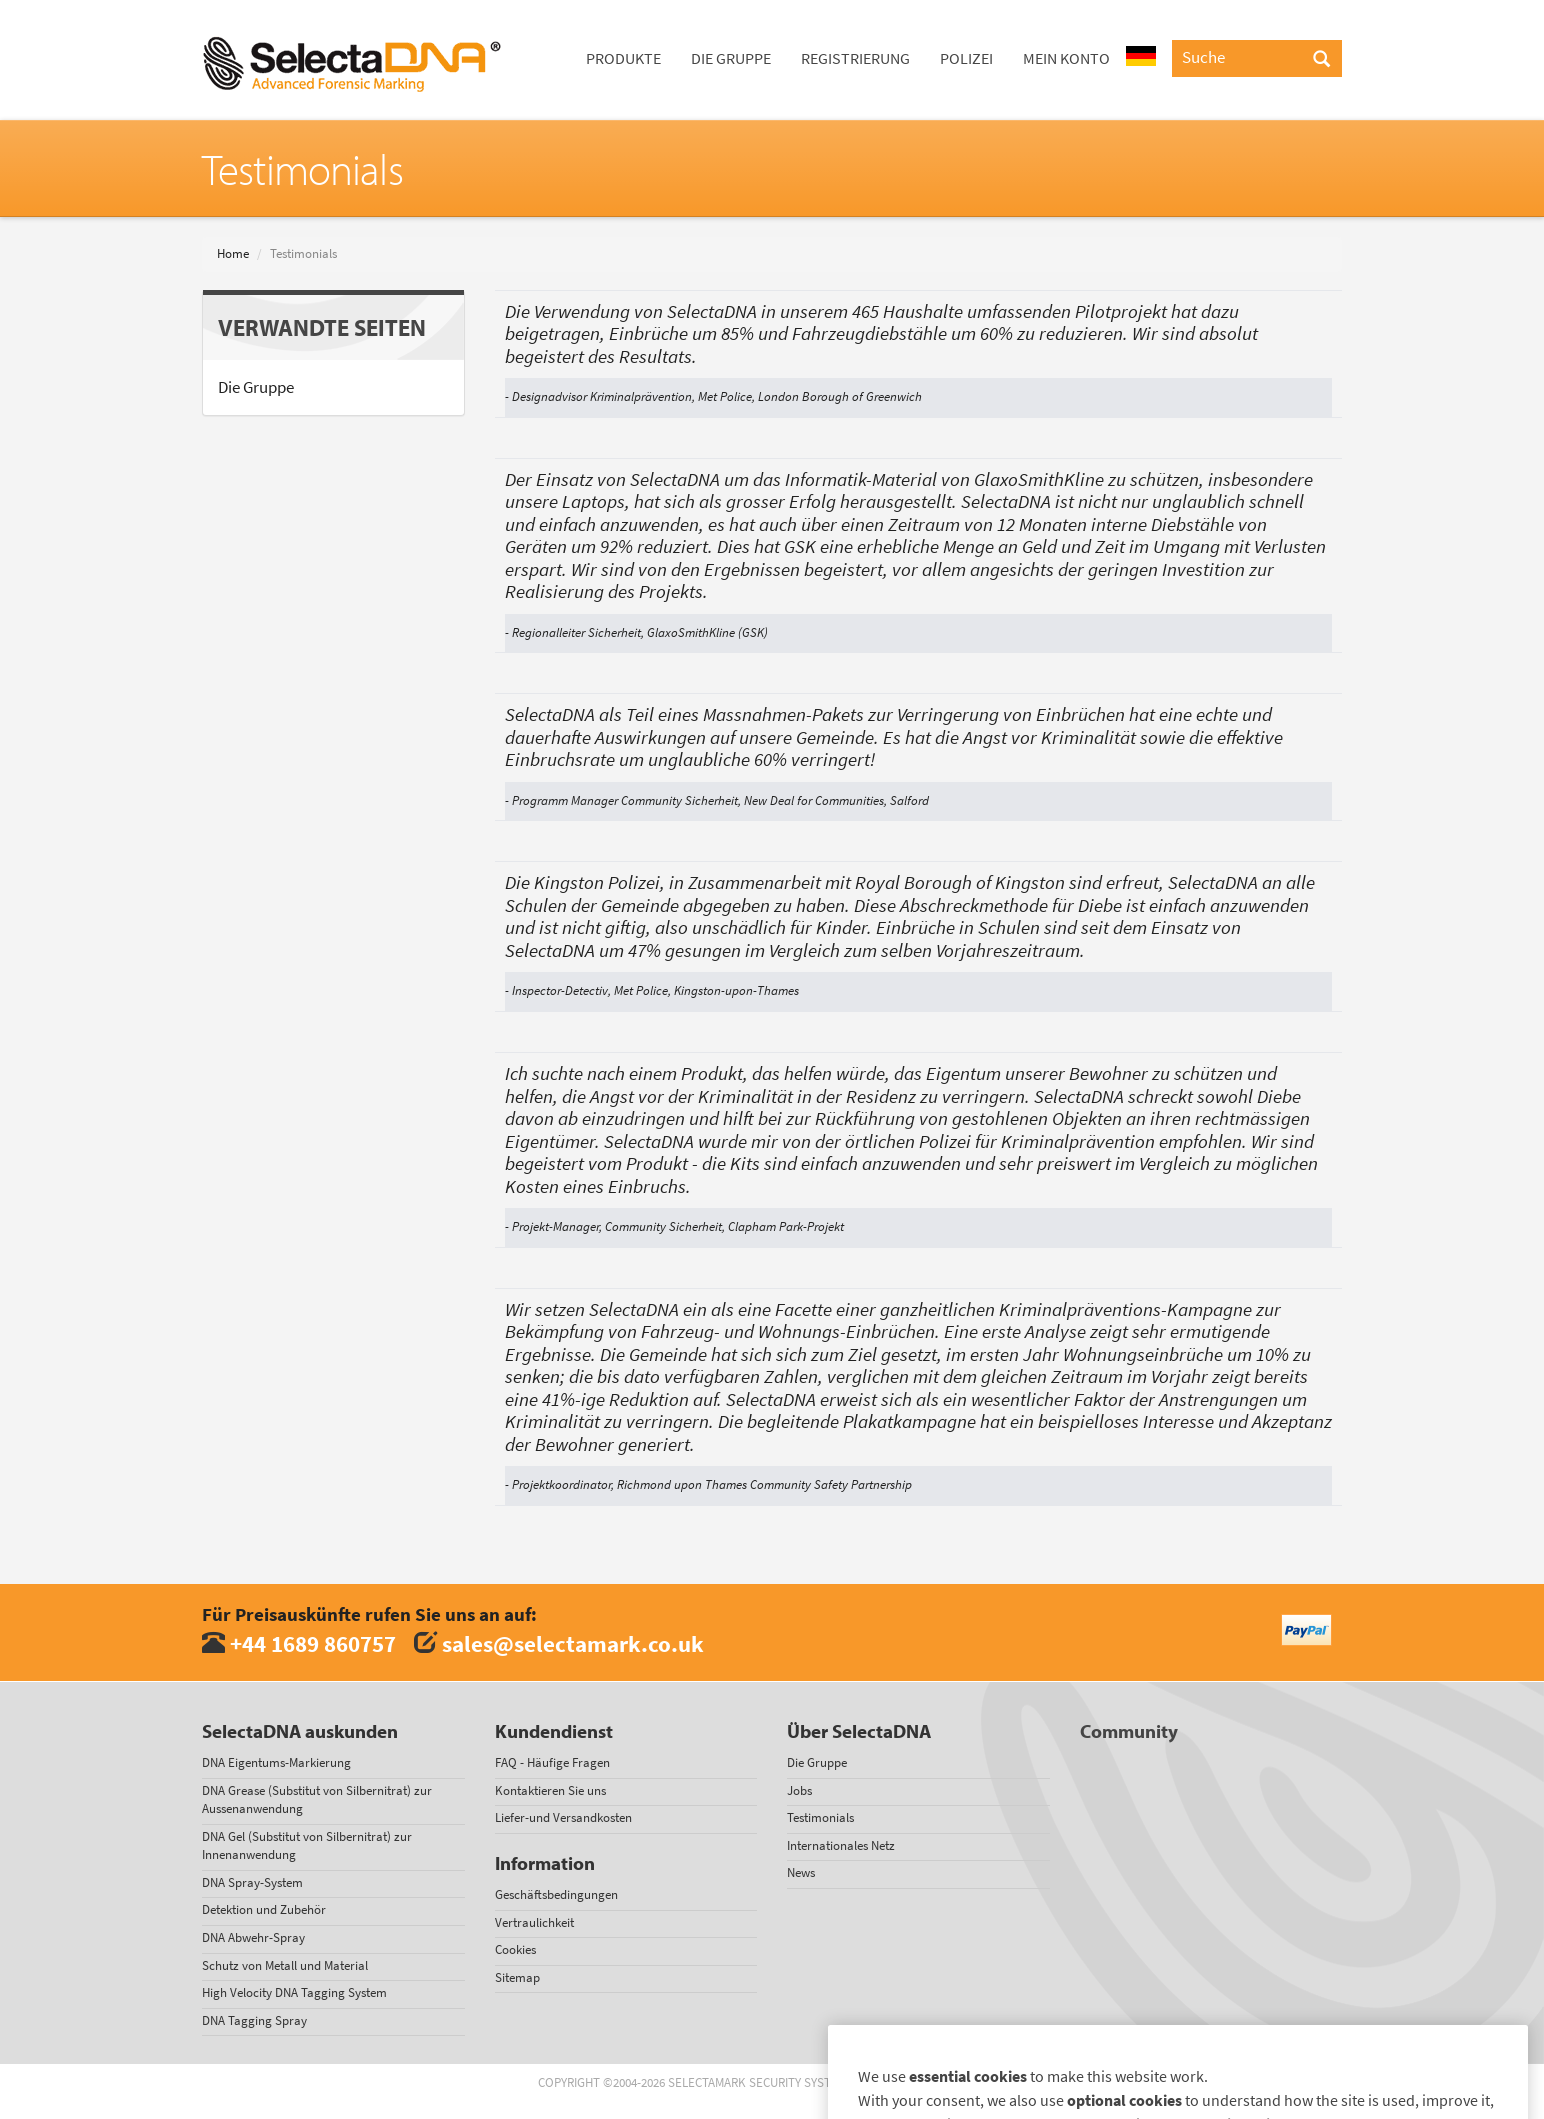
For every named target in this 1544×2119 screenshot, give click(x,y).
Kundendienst (554, 1731)
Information (545, 1863)
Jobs (799, 1790)
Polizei (966, 58)
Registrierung (855, 58)
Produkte (623, 58)
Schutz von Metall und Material (285, 1965)
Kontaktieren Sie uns (550, 1790)
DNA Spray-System (252, 1882)
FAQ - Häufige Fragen (552, 1762)
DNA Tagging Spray (254, 2020)
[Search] (1321, 60)
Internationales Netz (841, 1845)
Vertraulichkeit (534, 1922)
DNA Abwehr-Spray (253, 1937)
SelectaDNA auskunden (300, 1731)
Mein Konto (1066, 58)
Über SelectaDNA (859, 1731)
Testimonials (820, 1817)
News (801, 1872)
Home (233, 253)
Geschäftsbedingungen (556, 1894)
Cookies (515, 1949)
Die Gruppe (731, 58)
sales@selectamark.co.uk (573, 1643)
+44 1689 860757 (313, 1643)
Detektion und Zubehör (264, 1909)
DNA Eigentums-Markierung (276, 1762)
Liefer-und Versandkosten (563, 1817)
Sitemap (517, 1977)
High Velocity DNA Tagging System (294, 1992)
